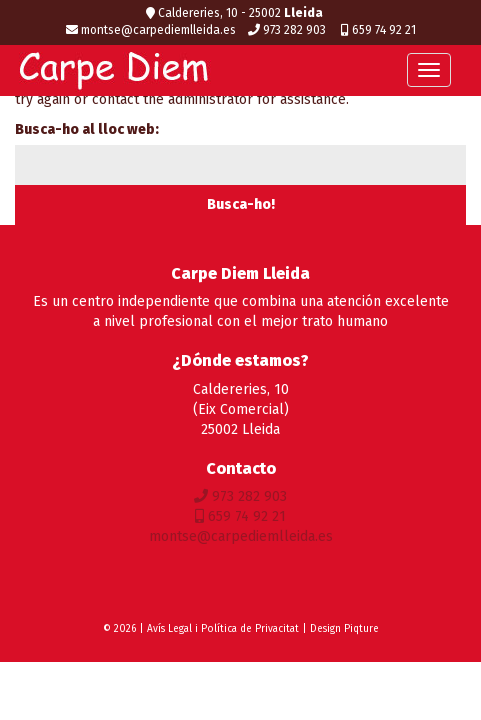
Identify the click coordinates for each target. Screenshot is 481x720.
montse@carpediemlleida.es (151, 30)
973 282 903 (288, 30)
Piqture (361, 629)
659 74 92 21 (378, 30)
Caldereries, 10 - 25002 (234, 13)
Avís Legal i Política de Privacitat (223, 629)
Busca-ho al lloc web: (87, 129)
